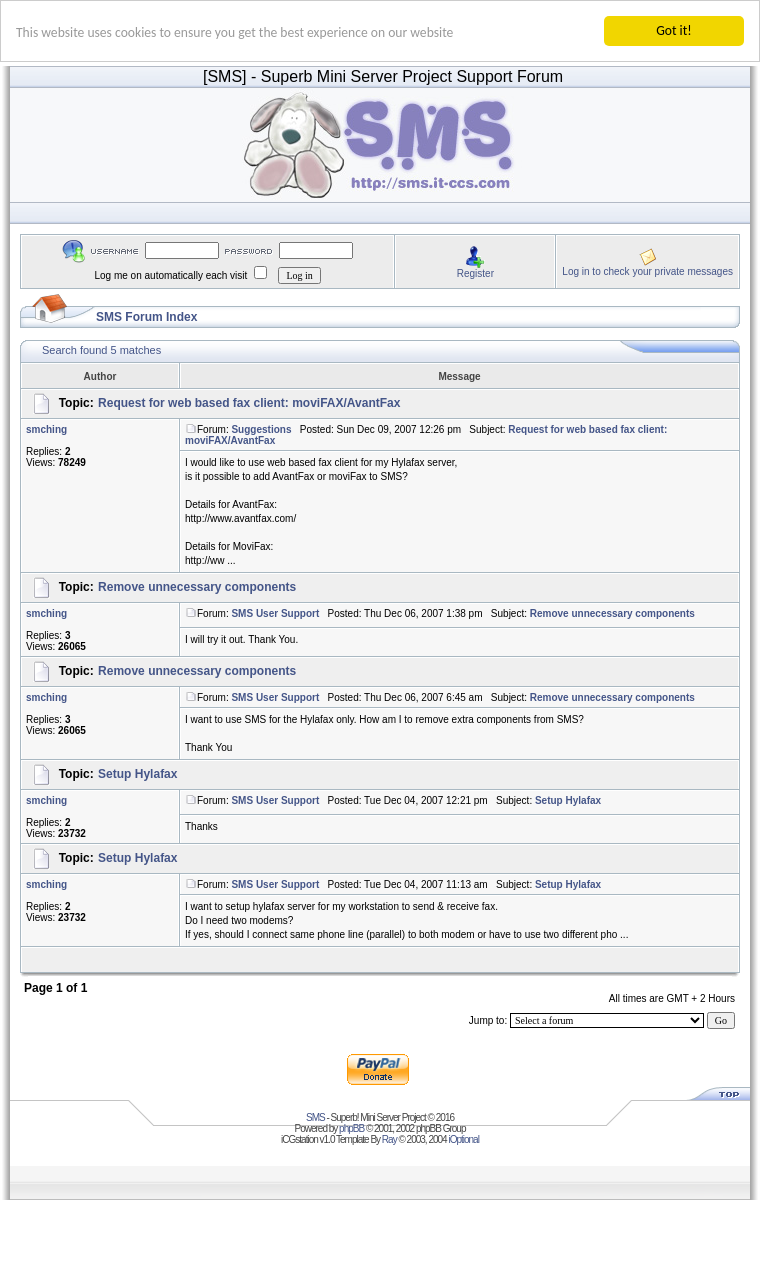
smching (46, 429)
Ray (389, 1139)
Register (475, 272)
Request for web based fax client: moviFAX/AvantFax (249, 403)
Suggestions (261, 429)
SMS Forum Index (146, 317)
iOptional (463, 1139)
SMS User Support (275, 613)
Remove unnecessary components (197, 587)
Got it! (673, 30)
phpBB (351, 1128)
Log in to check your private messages (647, 270)
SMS (315, 1117)
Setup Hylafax (137, 774)
